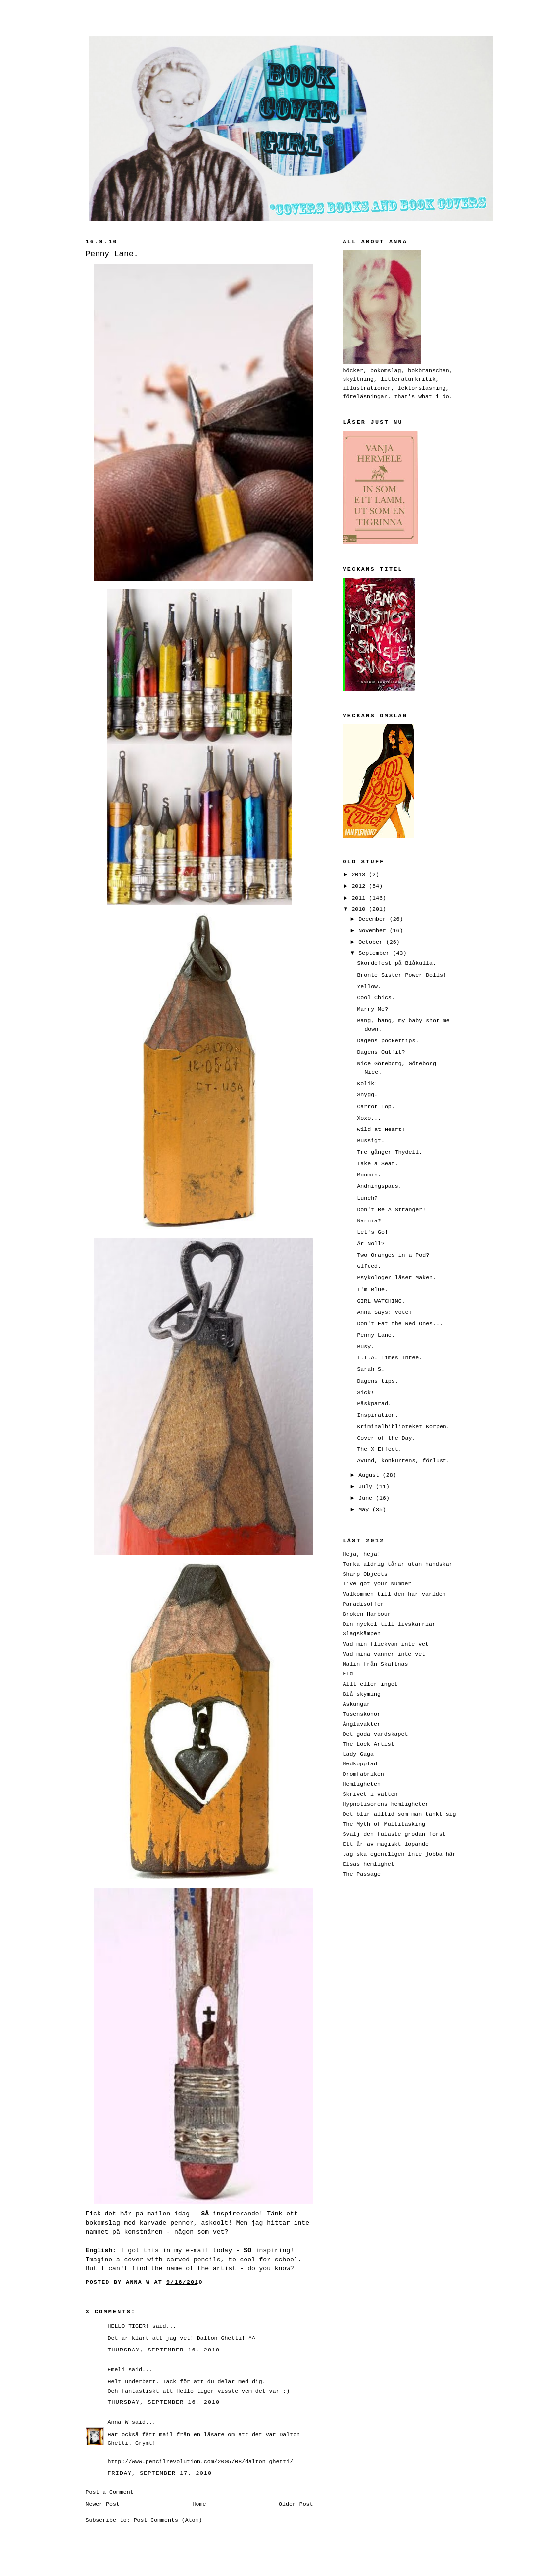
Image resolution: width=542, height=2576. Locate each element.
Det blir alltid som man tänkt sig (399, 1814)
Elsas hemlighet (368, 1864)
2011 (360, 898)
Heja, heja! (362, 1554)
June (367, 1498)
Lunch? (367, 1198)
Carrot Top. (375, 1106)
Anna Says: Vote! (384, 1312)
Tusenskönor (362, 1714)
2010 (360, 909)
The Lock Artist (368, 1744)
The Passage (362, 1874)
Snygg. (367, 1094)
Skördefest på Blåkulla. (396, 963)
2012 (360, 886)
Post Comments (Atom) (168, 2520)
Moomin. (369, 1175)
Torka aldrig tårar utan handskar (398, 1564)
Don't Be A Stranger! (391, 1209)
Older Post (296, 2504)
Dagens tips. (377, 1381)
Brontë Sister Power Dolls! (401, 975)
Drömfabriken (363, 1774)
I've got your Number (377, 1584)
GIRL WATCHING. (381, 1301)
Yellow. (369, 986)
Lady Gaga (358, 1754)
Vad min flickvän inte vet (386, 1644)
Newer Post (103, 2504)
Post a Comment (110, 2492)
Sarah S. (371, 1369)
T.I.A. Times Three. (389, 1358)
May (365, 1509)
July (367, 1486)
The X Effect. (379, 1449)
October (372, 942)
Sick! (365, 1392)
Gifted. (369, 1266)
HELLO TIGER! (128, 2326)
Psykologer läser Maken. (396, 1277)
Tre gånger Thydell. (389, 1152)
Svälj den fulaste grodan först (394, 1834)
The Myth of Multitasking (384, 1824)
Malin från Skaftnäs (375, 1664)
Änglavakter (362, 1724)
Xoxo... (369, 1118)
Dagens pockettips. (388, 1041)
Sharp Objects (365, 1574)
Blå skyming (362, 1694)
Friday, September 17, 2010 (160, 2473)
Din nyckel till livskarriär (389, 1624)
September (375, 953)
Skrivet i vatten (370, 1794)
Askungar (357, 1704)
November (373, 930)
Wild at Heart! (381, 1129)
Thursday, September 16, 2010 (164, 2350)
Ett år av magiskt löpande (386, 1844)
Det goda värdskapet (375, 1734)
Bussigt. (371, 1140)
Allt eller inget (370, 1684)
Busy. (365, 1346)
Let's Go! (372, 1232)
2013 (360, 874)
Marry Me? (372, 1009)
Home (199, 2504)
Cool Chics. (375, 997)
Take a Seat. (377, 1163)
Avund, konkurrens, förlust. (403, 1460)
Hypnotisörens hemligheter (386, 1804)
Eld (348, 1674)
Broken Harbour (367, 1614)
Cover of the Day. (386, 1438)
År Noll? (371, 1243)
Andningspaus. (379, 1186)
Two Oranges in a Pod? (393, 1255)
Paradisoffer (363, 1604)
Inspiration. (377, 1415)
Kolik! (367, 1083)
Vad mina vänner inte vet (384, 1654)
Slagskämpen (362, 1633)
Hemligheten (362, 1784)
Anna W (118, 2422)
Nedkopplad (360, 1764)
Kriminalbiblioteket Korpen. (403, 1426)
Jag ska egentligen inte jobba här (399, 1854)
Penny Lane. (375, 1335)
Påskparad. (374, 1404)
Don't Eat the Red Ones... (400, 1323)
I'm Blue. (372, 1289)
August (370, 1475)
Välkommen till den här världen (394, 1594)
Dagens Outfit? (381, 1052)
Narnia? (369, 1221)
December (373, 919)
